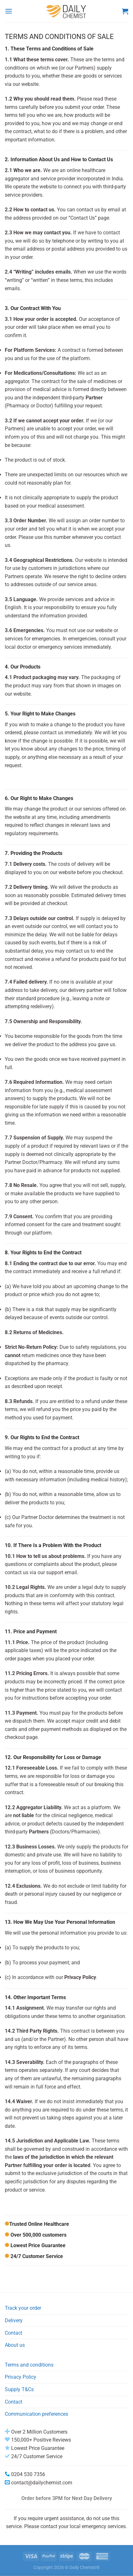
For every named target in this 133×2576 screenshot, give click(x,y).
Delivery (14, 2320)
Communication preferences (36, 2414)
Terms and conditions (29, 2365)
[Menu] (8, 11)
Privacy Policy (20, 2377)
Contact (13, 2333)
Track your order (23, 2308)
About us (15, 2345)
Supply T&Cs (19, 2389)
